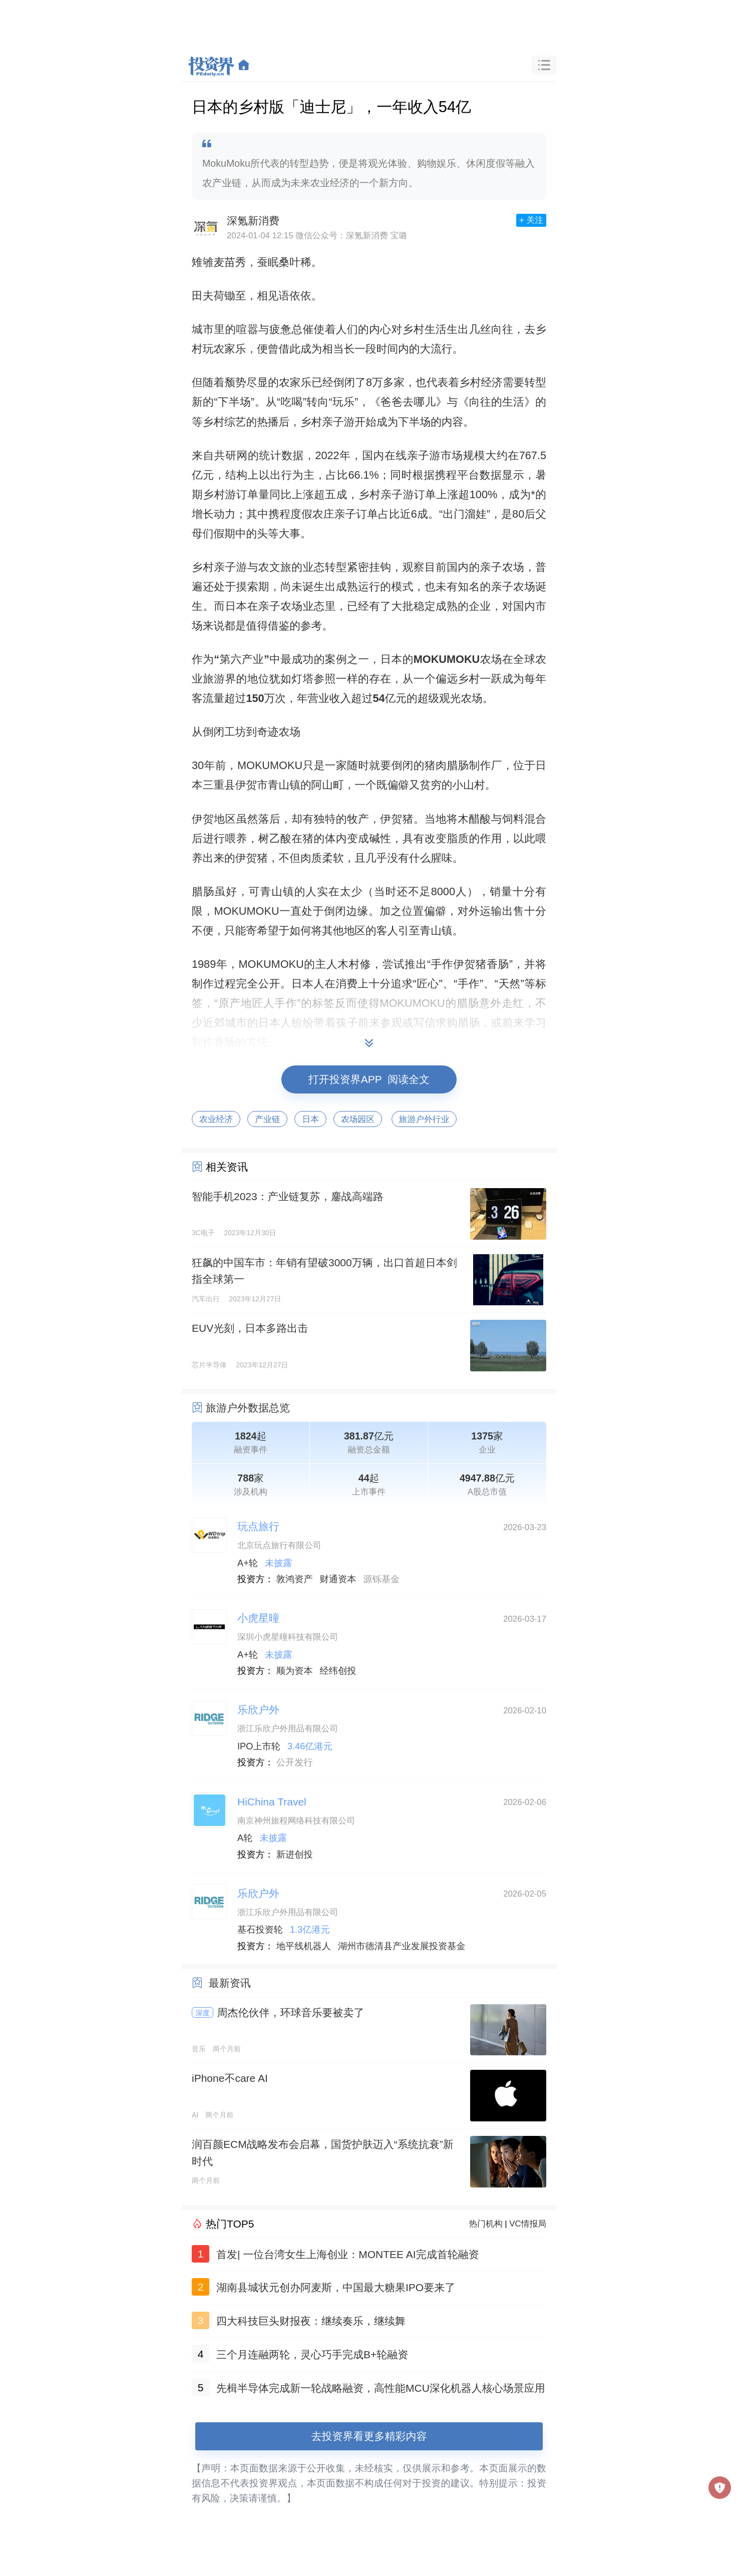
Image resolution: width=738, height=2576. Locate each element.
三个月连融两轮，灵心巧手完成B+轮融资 (312, 2354)
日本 (310, 1119)
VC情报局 (527, 2224)
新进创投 (294, 1855)
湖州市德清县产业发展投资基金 (402, 1946)
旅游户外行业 (424, 1119)
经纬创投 (338, 1671)
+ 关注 (531, 220)
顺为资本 (294, 1671)
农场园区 (358, 1119)
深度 (203, 2013)
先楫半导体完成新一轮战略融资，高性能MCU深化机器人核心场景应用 (380, 2388)
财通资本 (338, 1579)
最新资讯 (230, 1983)
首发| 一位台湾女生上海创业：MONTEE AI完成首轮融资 (347, 2254)
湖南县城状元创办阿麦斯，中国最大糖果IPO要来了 (335, 2287)
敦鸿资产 (294, 1579)
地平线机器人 (303, 1946)
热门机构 (486, 2224)
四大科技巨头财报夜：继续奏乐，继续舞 (311, 2321)
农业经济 (216, 1119)
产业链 (267, 1119)
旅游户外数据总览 (248, 1407)
